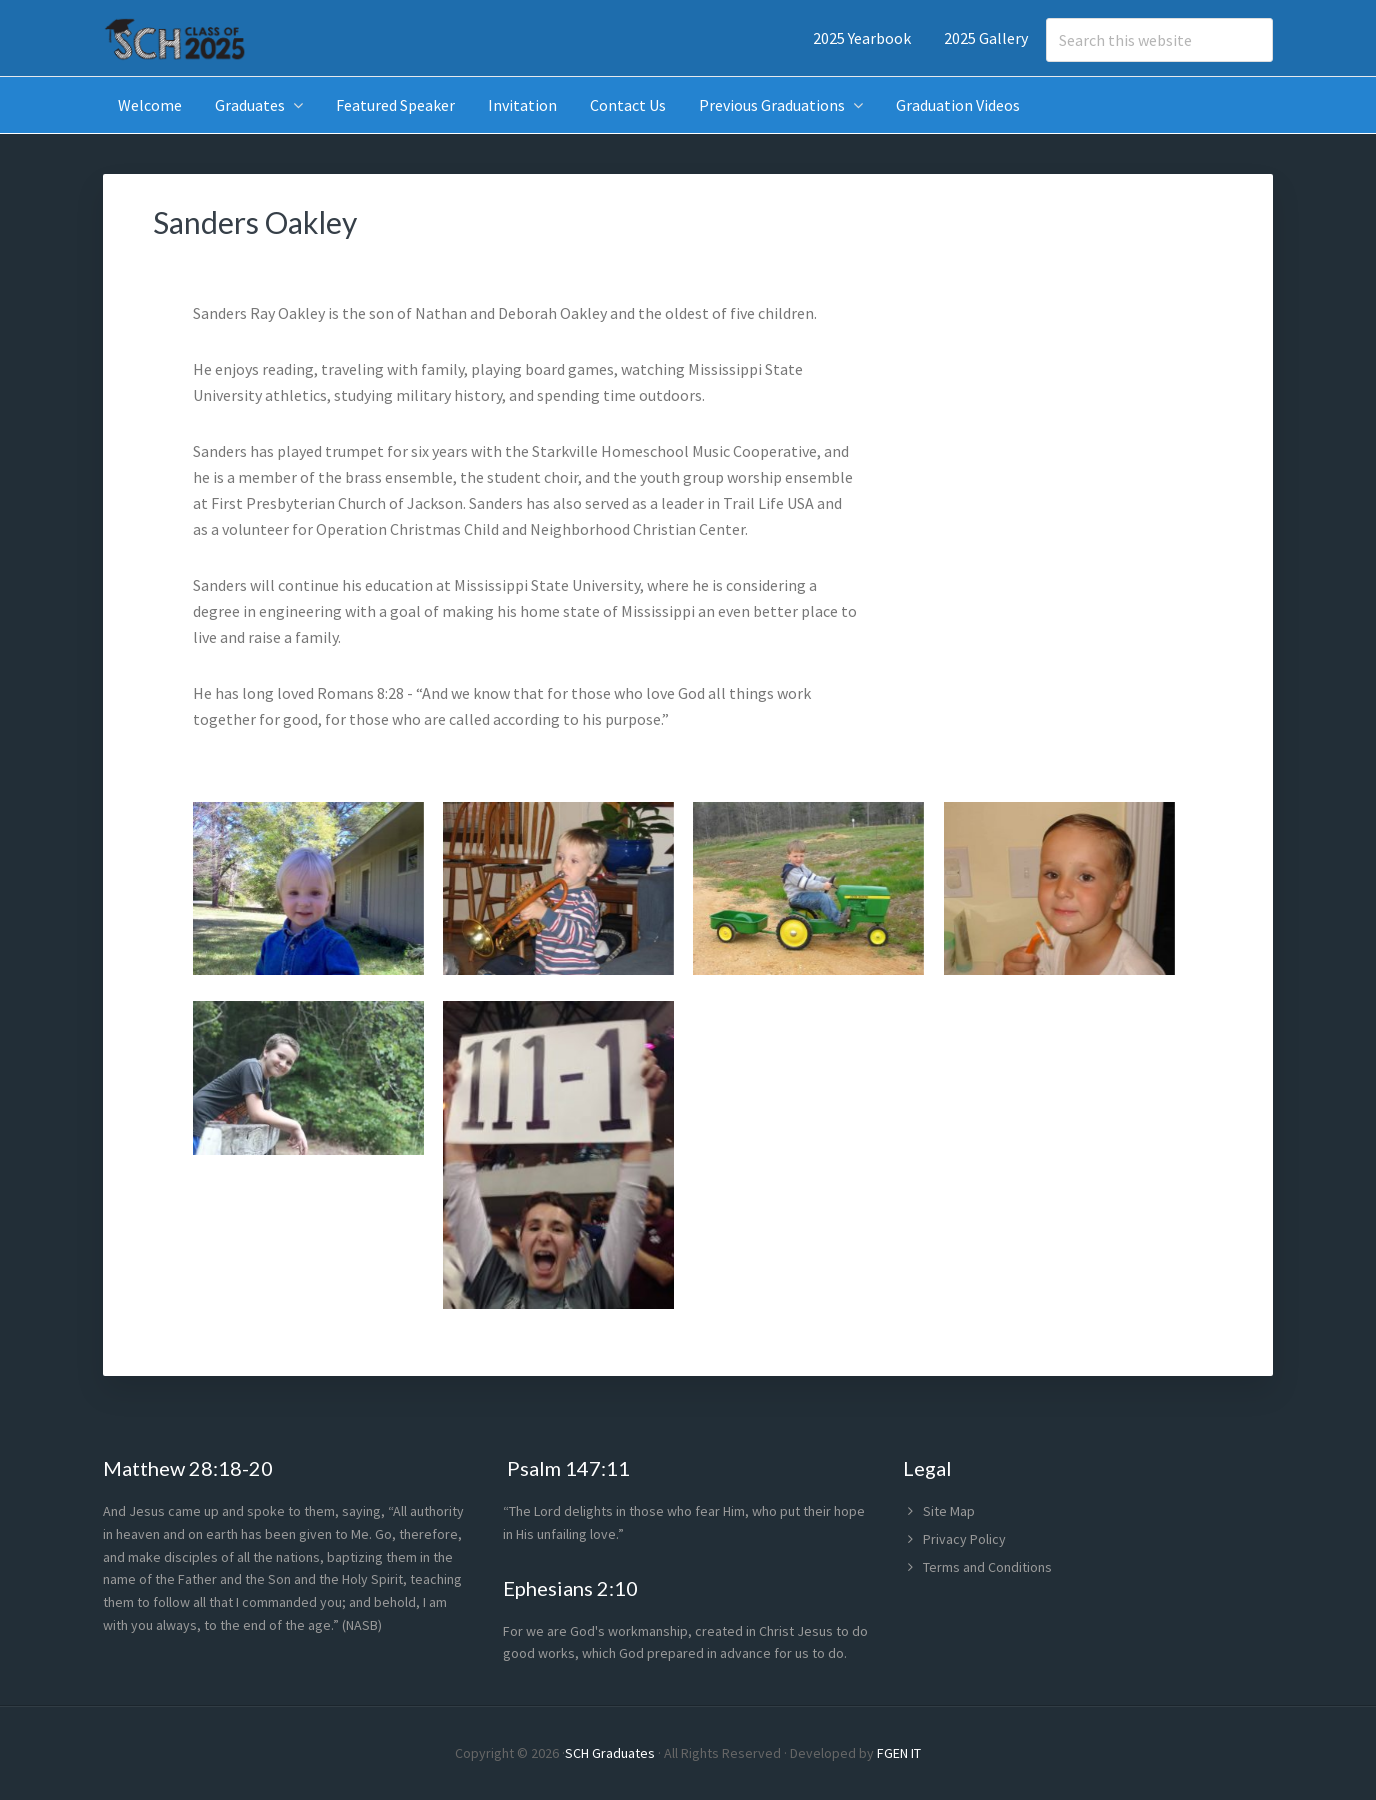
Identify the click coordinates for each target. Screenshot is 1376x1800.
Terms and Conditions (987, 1567)
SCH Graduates (610, 1753)
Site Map (949, 1511)
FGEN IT (899, 1753)
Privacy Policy (964, 1539)
